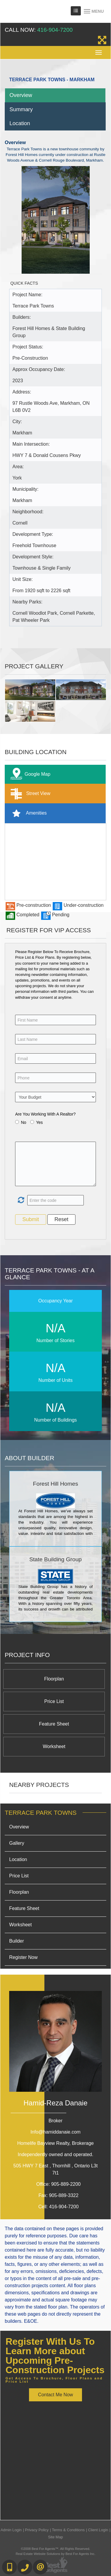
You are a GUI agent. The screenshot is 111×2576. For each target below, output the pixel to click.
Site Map (55, 2537)
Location (19, 123)
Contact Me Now (55, 2394)
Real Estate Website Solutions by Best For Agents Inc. (55, 2554)
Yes (39, 1122)
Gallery (16, 1843)
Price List (54, 1701)
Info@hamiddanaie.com (55, 2131)
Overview (20, 95)
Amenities (27, 813)
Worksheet (54, 1746)
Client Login (98, 2530)
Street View (29, 793)
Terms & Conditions (68, 2530)
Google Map (29, 774)
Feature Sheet (54, 1723)
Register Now (23, 1957)
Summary (21, 109)
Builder (16, 1940)
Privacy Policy (37, 2530)
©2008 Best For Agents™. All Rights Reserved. (55, 2548)
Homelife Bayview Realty (55, 2143)
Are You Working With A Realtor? (45, 1114)
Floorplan (54, 1678)
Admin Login (11, 2530)
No (23, 1122)
